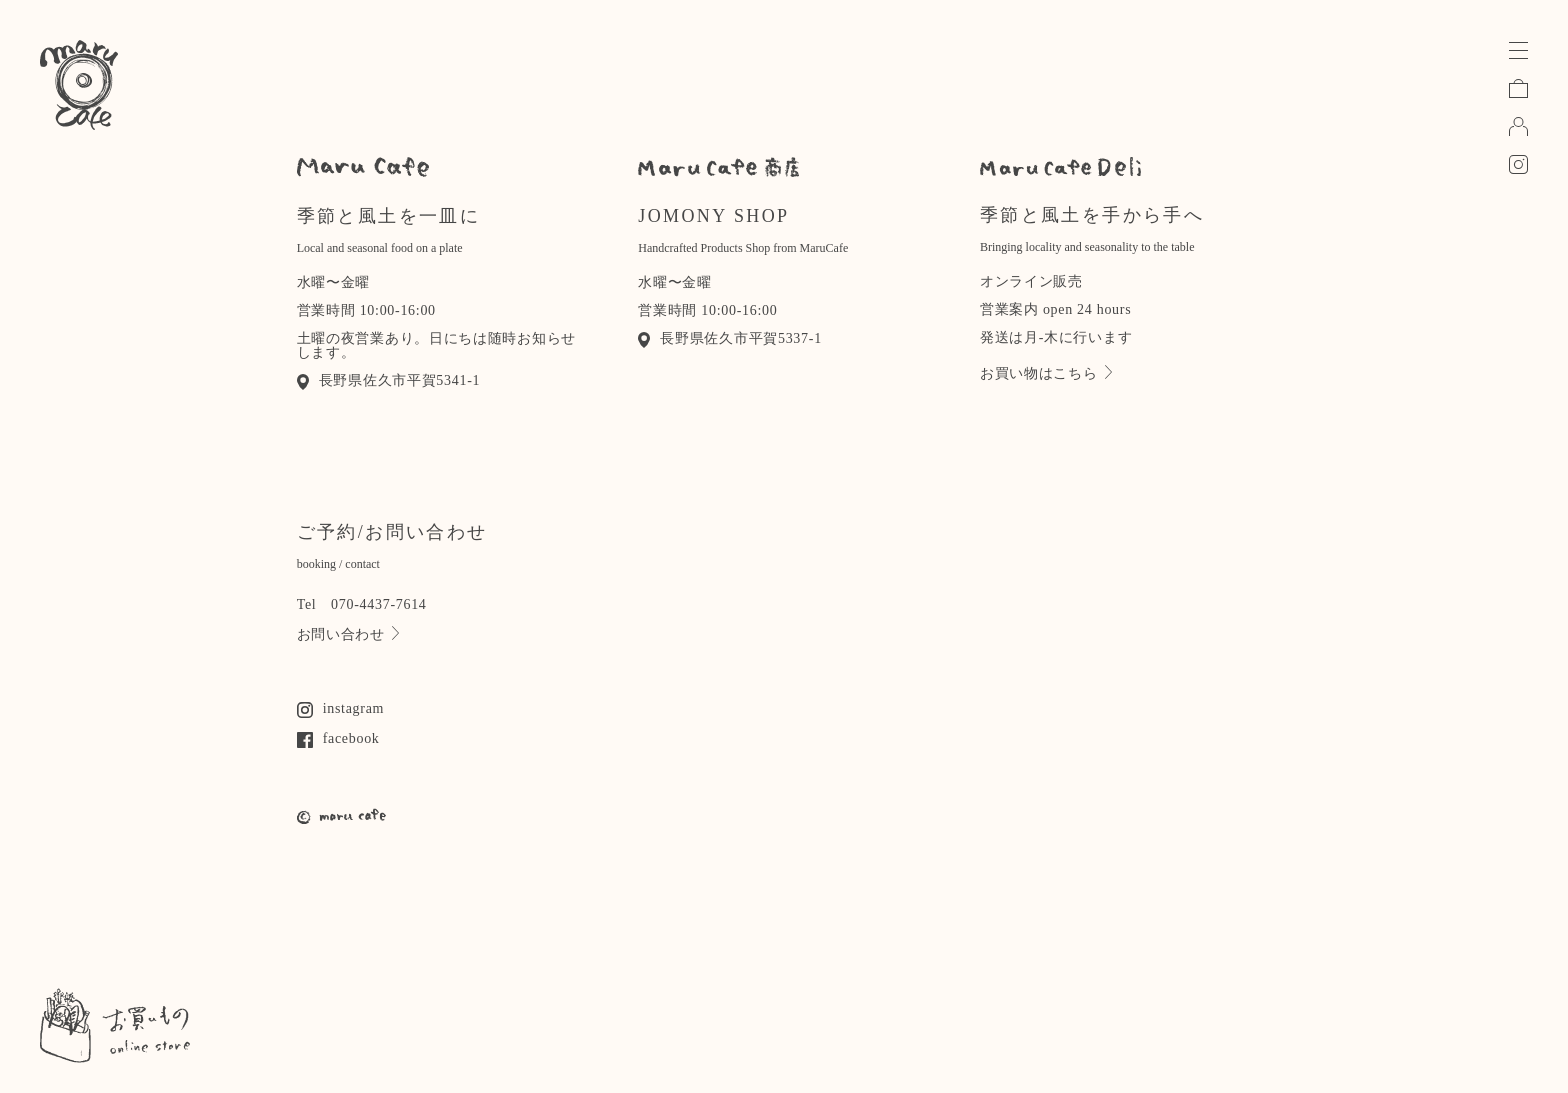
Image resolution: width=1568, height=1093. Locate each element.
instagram (341, 708)
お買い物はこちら (1046, 373)
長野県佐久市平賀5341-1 (389, 380)
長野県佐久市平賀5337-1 (730, 338)
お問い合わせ (348, 634)
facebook (338, 738)
